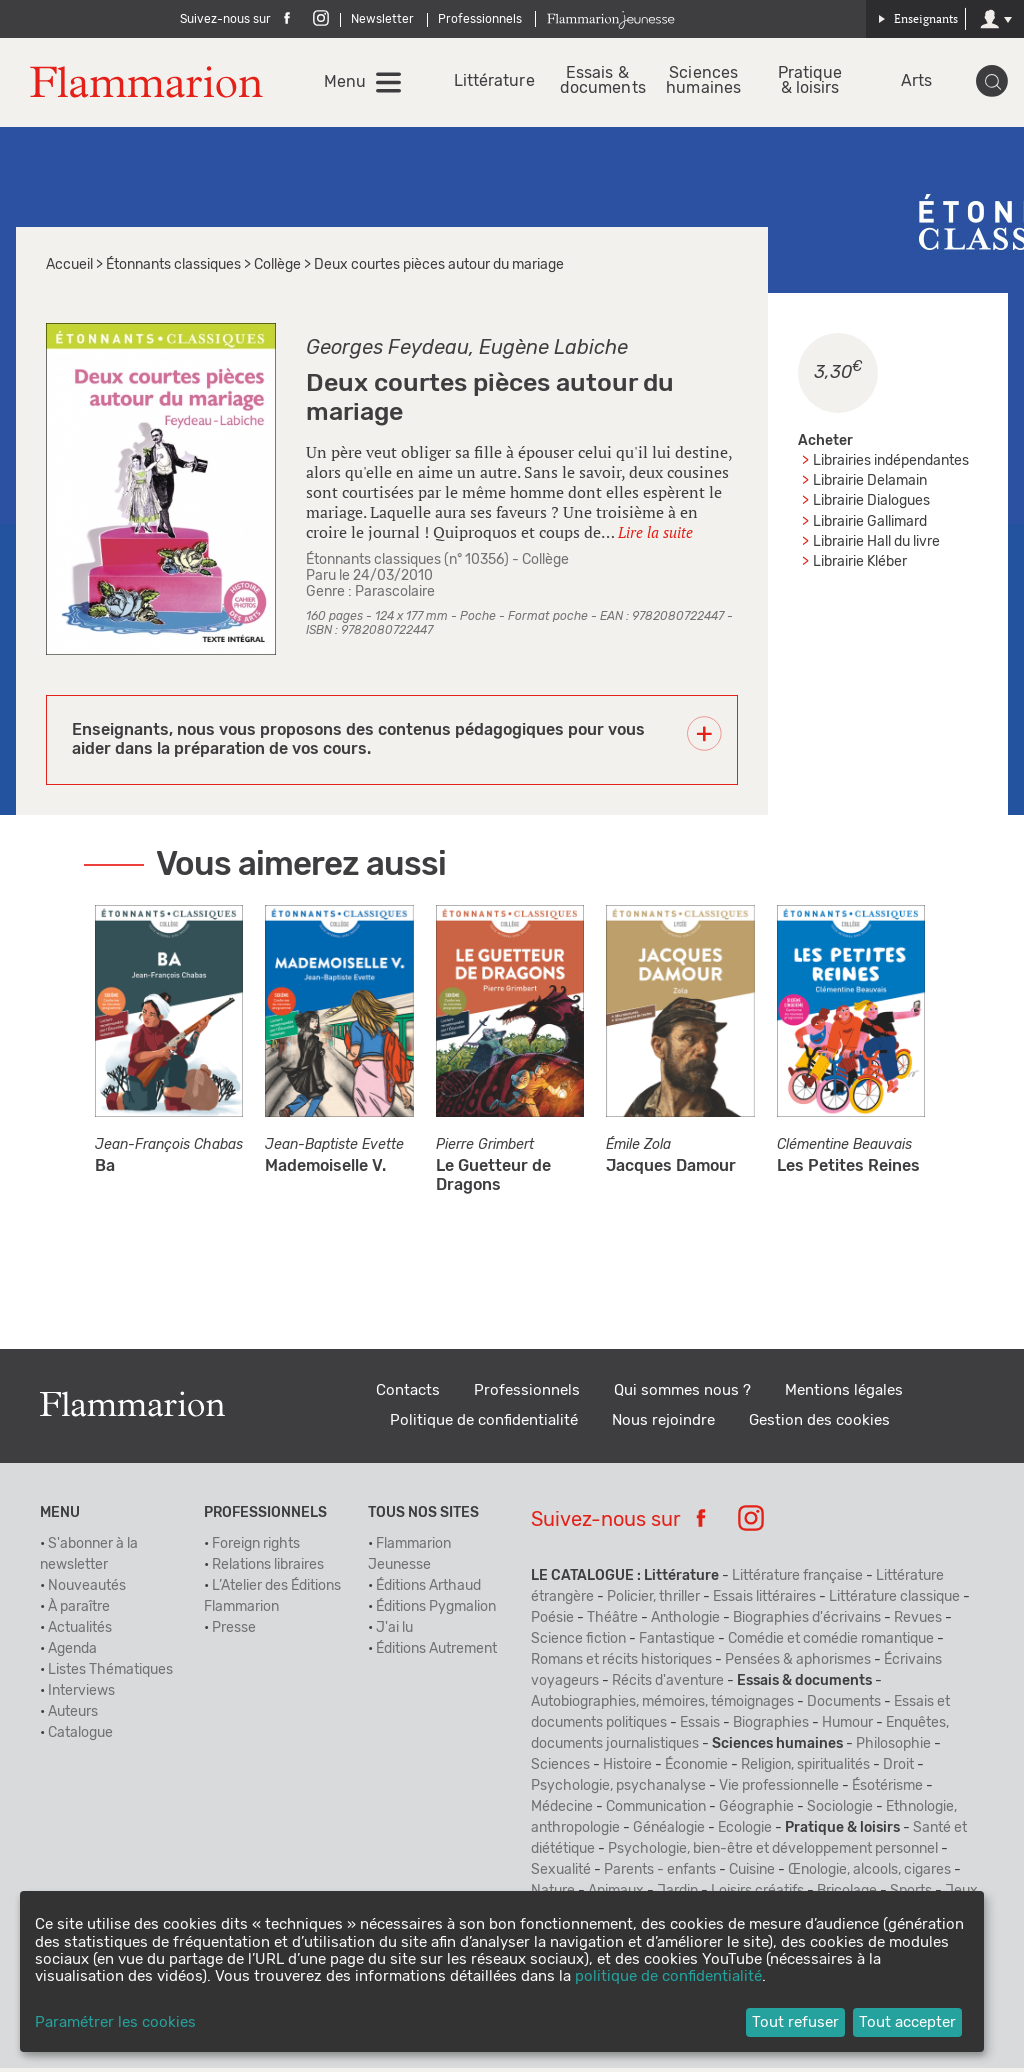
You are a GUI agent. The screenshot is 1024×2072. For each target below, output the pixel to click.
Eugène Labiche (553, 352)
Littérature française (797, 1580)
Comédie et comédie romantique (831, 1643)
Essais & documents (602, 83)
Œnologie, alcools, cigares (869, 1874)
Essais (700, 1727)
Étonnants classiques (173, 269)
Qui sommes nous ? (682, 1394)
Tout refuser (795, 2022)
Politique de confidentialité (484, 1424)
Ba (105, 1170)
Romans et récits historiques (621, 1664)
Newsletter (382, 19)
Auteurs (73, 1716)
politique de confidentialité (668, 1976)
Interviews (81, 1695)
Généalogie (669, 1832)
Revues (918, 1622)
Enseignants (918, 18)
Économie (696, 1769)
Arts (915, 83)
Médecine (562, 1811)
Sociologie (840, 1811)
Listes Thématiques (110, 1674)
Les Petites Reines (848, 1170)
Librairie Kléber (860, 565)
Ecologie (745, 1832)
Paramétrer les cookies (115, 2022)
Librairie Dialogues (871, 505)
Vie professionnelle (779, 1790)
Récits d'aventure (668, 1685)
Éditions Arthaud (428, 1590)
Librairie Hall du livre (876, 545)
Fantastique (677, 1643)
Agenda (72, 1653)
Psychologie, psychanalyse (618, 1790)
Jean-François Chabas (169, 1149)
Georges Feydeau (387, 352)
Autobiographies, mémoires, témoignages (662, 1706)
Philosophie (893, 1748)
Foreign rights (256, 1548)
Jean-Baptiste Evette (334, 1149)
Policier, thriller (653, 1601)
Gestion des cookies (819, 1424)
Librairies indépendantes (891, 465)
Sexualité (561, 1874)
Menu (354, 84)
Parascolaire (395, 596)
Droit (898, 1769)
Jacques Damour (671, 1170)
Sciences (560, 1769)
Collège (277, 269)
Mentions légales (844, 1394)
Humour (847, 1727)
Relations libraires (268, 1569)
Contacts (408, 1394)
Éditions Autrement (436, 1653)
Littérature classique (894, 1601)
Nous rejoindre (663, 1424)
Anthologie (685, 1622)
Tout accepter (907, 2022)
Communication (656, 1811)
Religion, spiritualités (805, 1769)
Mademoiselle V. (325, 1170)
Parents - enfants (660, 1874)
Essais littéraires (764, 1601)
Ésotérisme (887, 1790)
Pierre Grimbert (485, 1149)
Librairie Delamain (870, 485)
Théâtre (612, 1622)
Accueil (69, 269)
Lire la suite (655, 535)
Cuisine (752, 1874)
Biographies (771, 1727)
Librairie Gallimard (870, 525)
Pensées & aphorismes (798, 1664)
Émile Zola (638, 1149)
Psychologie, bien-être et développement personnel (773, 1853)
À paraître (79, 1611)
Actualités (80, 1632)
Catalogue (80, 1737)
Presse (234, 1632)
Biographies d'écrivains (807, 1622)
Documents (844, 1706)
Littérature (498, 83)
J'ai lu (394, 1632)
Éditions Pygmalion (436, 1611)
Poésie (552, 1622)
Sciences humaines (707, 83)
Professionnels (480, 19)
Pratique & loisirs (811, 83)
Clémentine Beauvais (844, 1149)
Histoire (627, 1769)
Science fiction (578, 1643)
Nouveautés (87, 1590)
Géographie (756, 1811)
